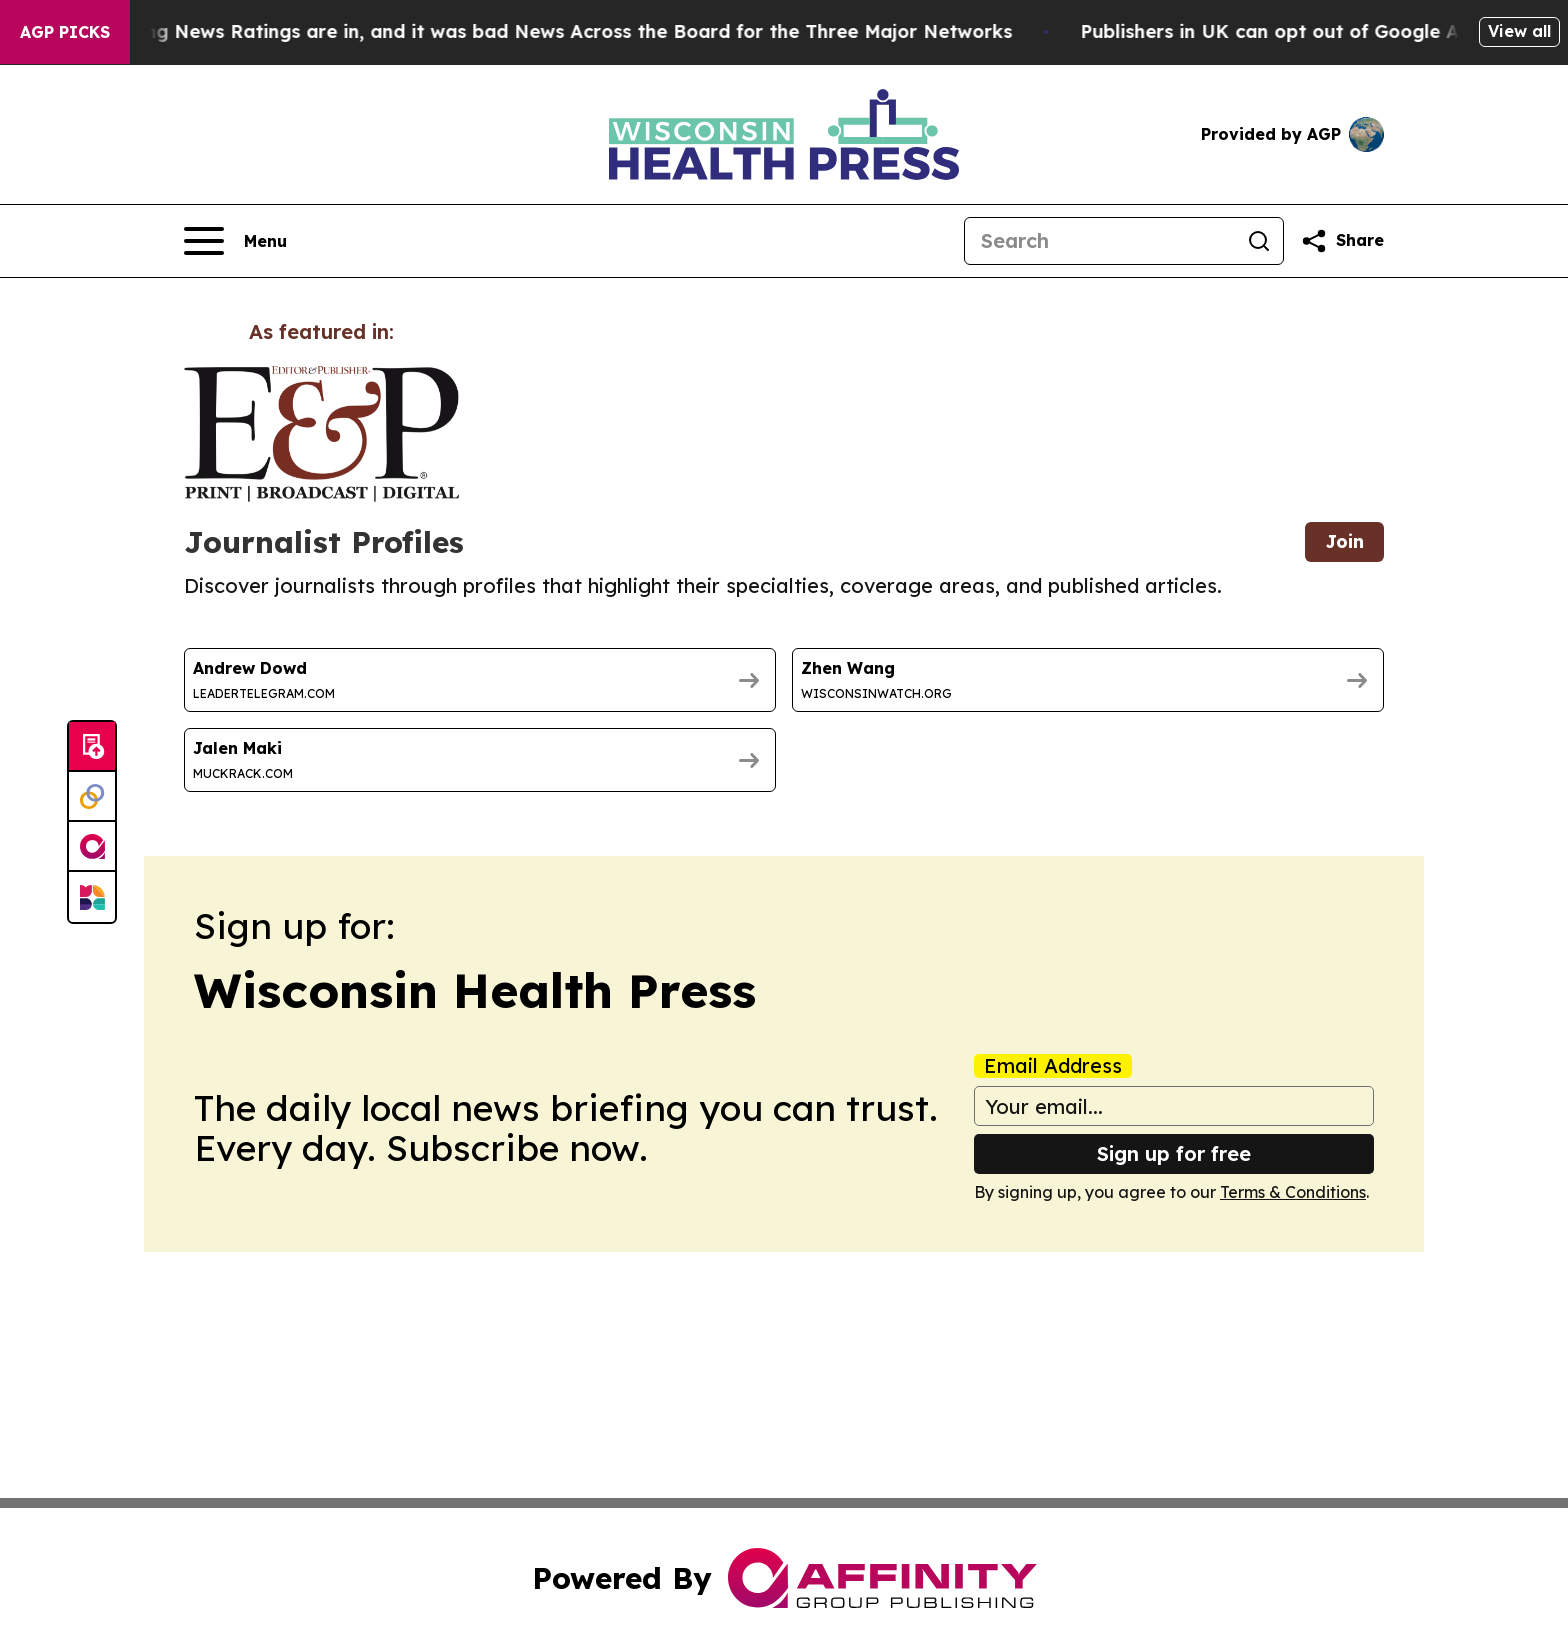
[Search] (1100, 241)
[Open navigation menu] (235, 241)
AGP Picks (65, 32)
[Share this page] (1342, 241)
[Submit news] (92, 747)
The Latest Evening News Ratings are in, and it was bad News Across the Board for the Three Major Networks (524, 31)
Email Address (1053, 1066)
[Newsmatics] (92, 897)
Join (1344, 541)
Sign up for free (1174, 1153)
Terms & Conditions (1293, 1192)
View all (1519, 31)
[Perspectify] (92, 797)
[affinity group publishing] (92, 847)
